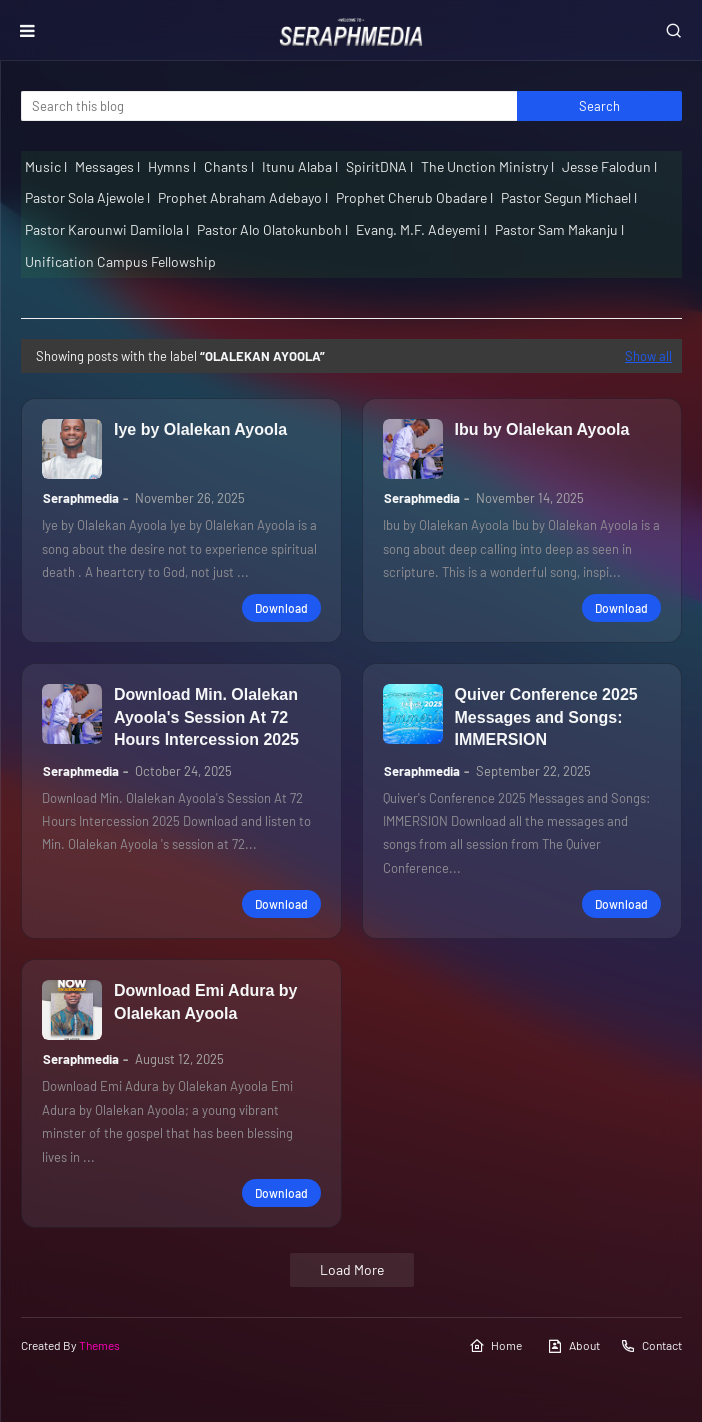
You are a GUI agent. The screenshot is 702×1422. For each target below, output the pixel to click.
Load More (352, 1269)
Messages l (107, 166)
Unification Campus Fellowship (120, 261)
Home (495, 1346)
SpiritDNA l (379, 166)
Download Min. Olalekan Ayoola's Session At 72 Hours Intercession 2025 (206, 717)
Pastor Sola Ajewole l (87, 197)
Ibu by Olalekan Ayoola (542, 429)
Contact (651, 1346)
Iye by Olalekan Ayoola (200, 429)
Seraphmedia (81, 498)
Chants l (229, 166)
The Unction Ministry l (487, 166)
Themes (99, 1345)
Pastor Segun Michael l (569, 197)
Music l (46, 166)
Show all (648, 356)
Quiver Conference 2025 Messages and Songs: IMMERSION (546, 717)
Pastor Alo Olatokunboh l (272, 229)
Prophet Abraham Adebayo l (243, 197)
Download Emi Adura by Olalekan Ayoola (205, 1001)
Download (281, 608)
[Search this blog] (269, 106)
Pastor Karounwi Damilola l (107, 229)
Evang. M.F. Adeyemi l (421, 229)
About (573, 1346)
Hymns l (172, 166)
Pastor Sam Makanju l (559, 229)
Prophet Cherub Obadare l (414, 197)
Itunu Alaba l (300, 166)
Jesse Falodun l (609, 166)
